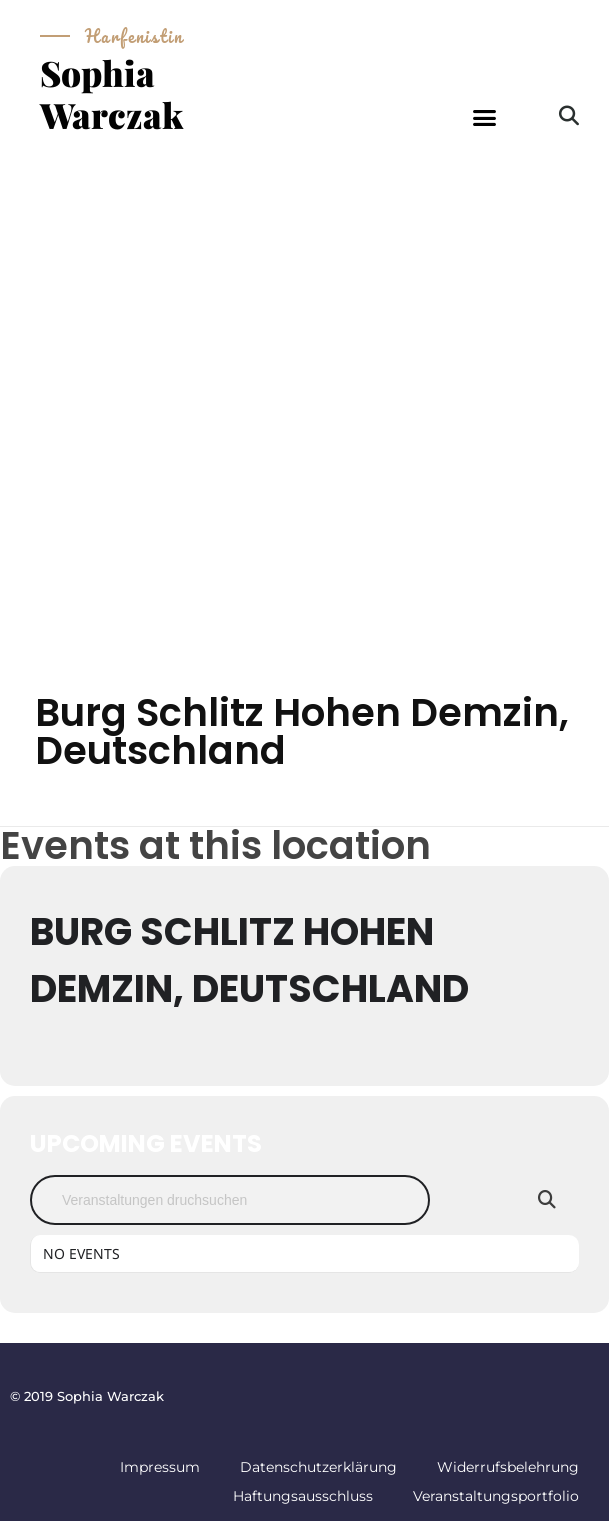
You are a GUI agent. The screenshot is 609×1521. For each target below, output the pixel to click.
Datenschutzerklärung (318, 1467)
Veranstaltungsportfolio (496, 1496)
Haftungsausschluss (303, 1496)
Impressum (160, 1467)
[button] (485, 118)
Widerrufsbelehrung (508, 1467)
